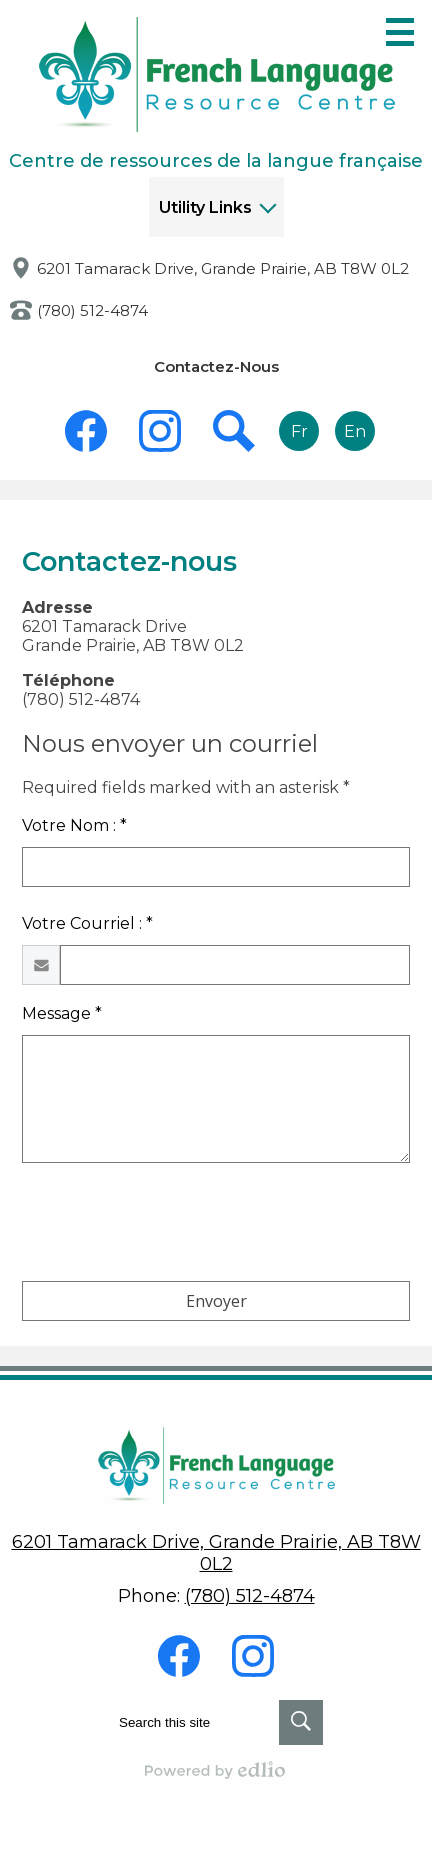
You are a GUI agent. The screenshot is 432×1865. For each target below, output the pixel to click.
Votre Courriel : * (87, 923)
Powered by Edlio (216, 1770)
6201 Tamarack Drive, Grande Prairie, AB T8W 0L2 (223, 268)
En (355, 431)
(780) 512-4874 (92, 310)
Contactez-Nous (216, 366)
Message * (62, 1013)
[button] (216, 207)
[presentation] (174, 1226)
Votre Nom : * (74, 825)
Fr (299, 431)
